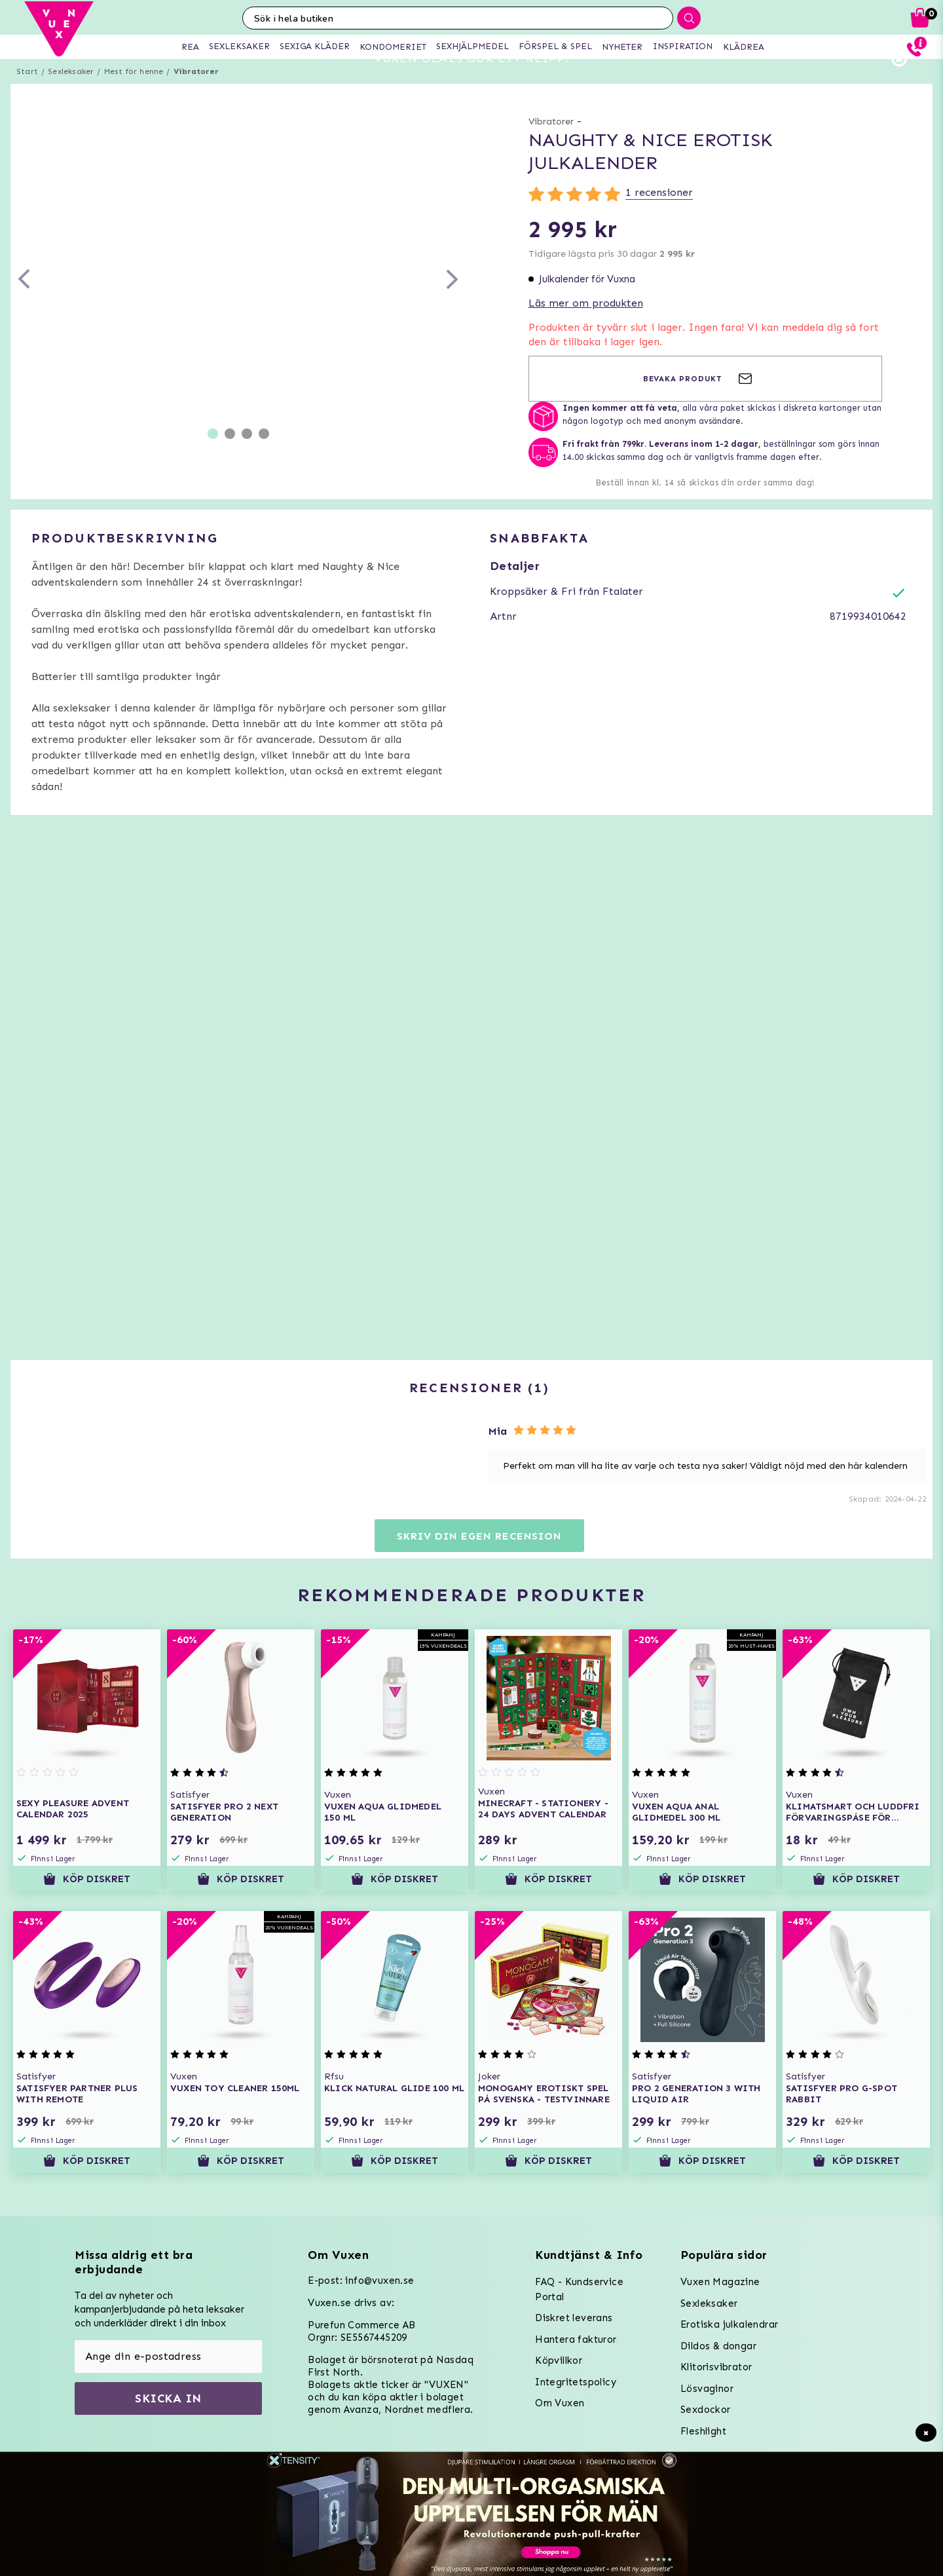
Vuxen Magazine (720, 2282)
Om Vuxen (559, 2403)
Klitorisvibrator (716, 2367)
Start (27, 95)
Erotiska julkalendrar (729, 2324)
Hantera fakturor (575, 2339)
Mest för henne (134, 95)
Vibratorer (196, 95)
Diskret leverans (573, 2318)
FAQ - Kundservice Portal (579, 2289)
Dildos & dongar (718, 2346)
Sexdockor (705, 2409)
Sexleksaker (71, 95)
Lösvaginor (706, 2389)
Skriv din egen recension (479, 1559)
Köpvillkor (558, 2360)
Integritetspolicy (575, 2382)
